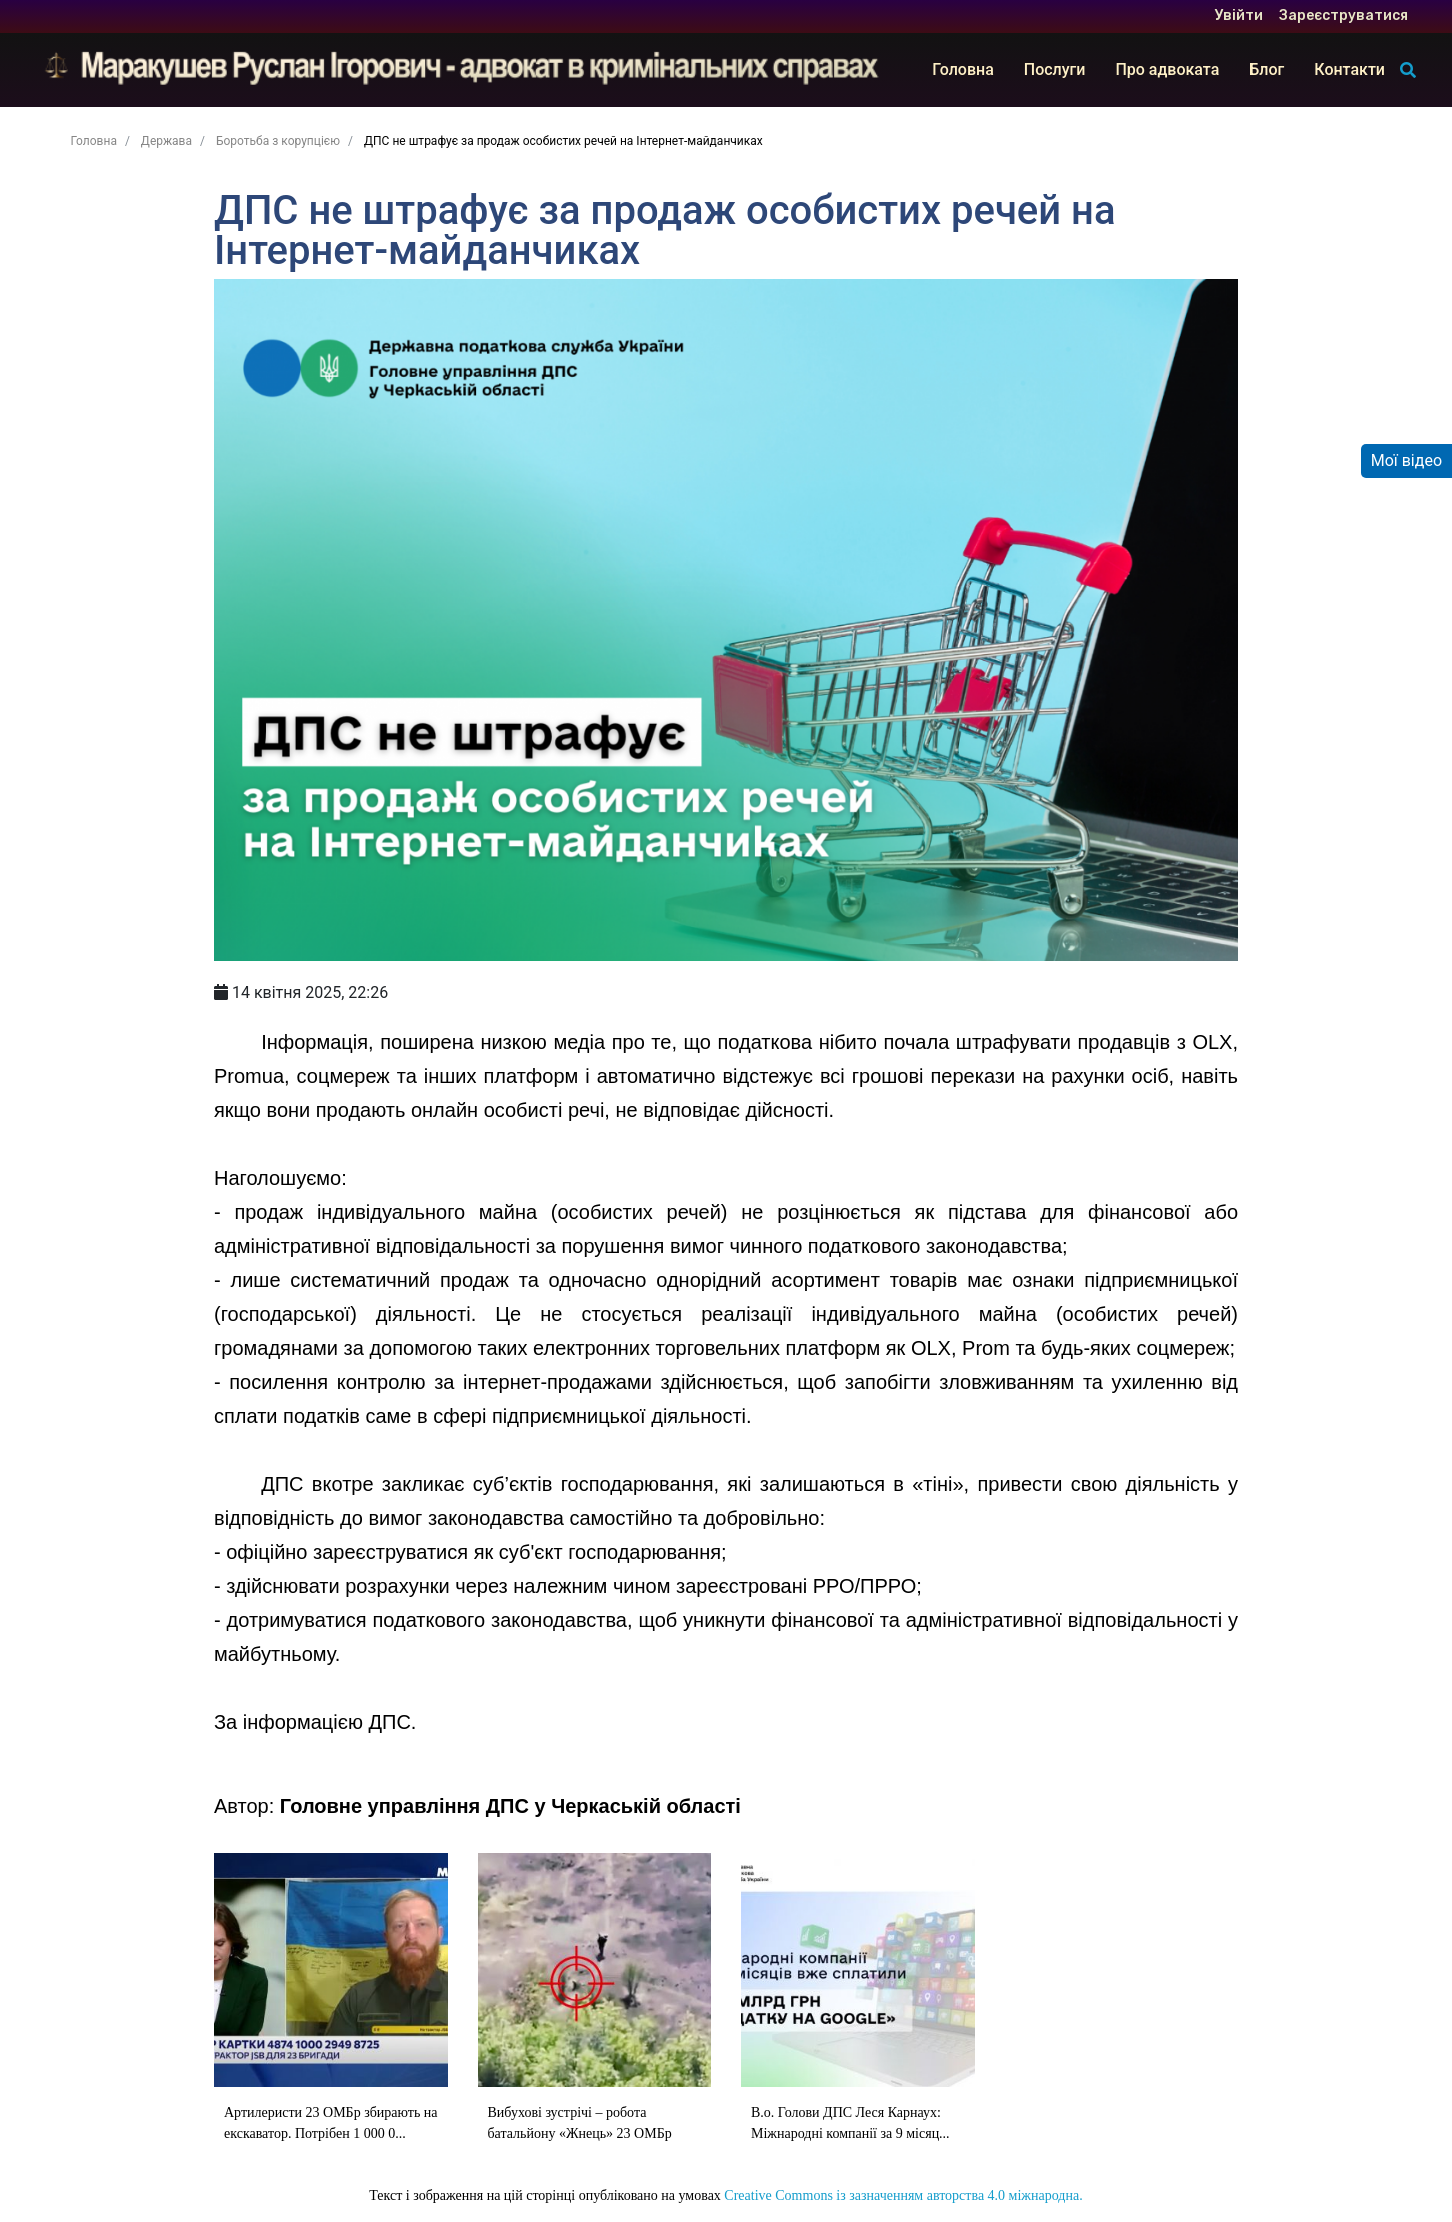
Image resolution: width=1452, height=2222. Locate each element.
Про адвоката (1167, 69)
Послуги (1055, 69)
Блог (1266, 69)
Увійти (1239, 16)
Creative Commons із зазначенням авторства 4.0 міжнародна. (903, 2195)
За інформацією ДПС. (315, 1722)
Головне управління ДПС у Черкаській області (510, 1806)
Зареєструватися (1343, 16)
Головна (963, 69)
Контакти (1349, 69)
